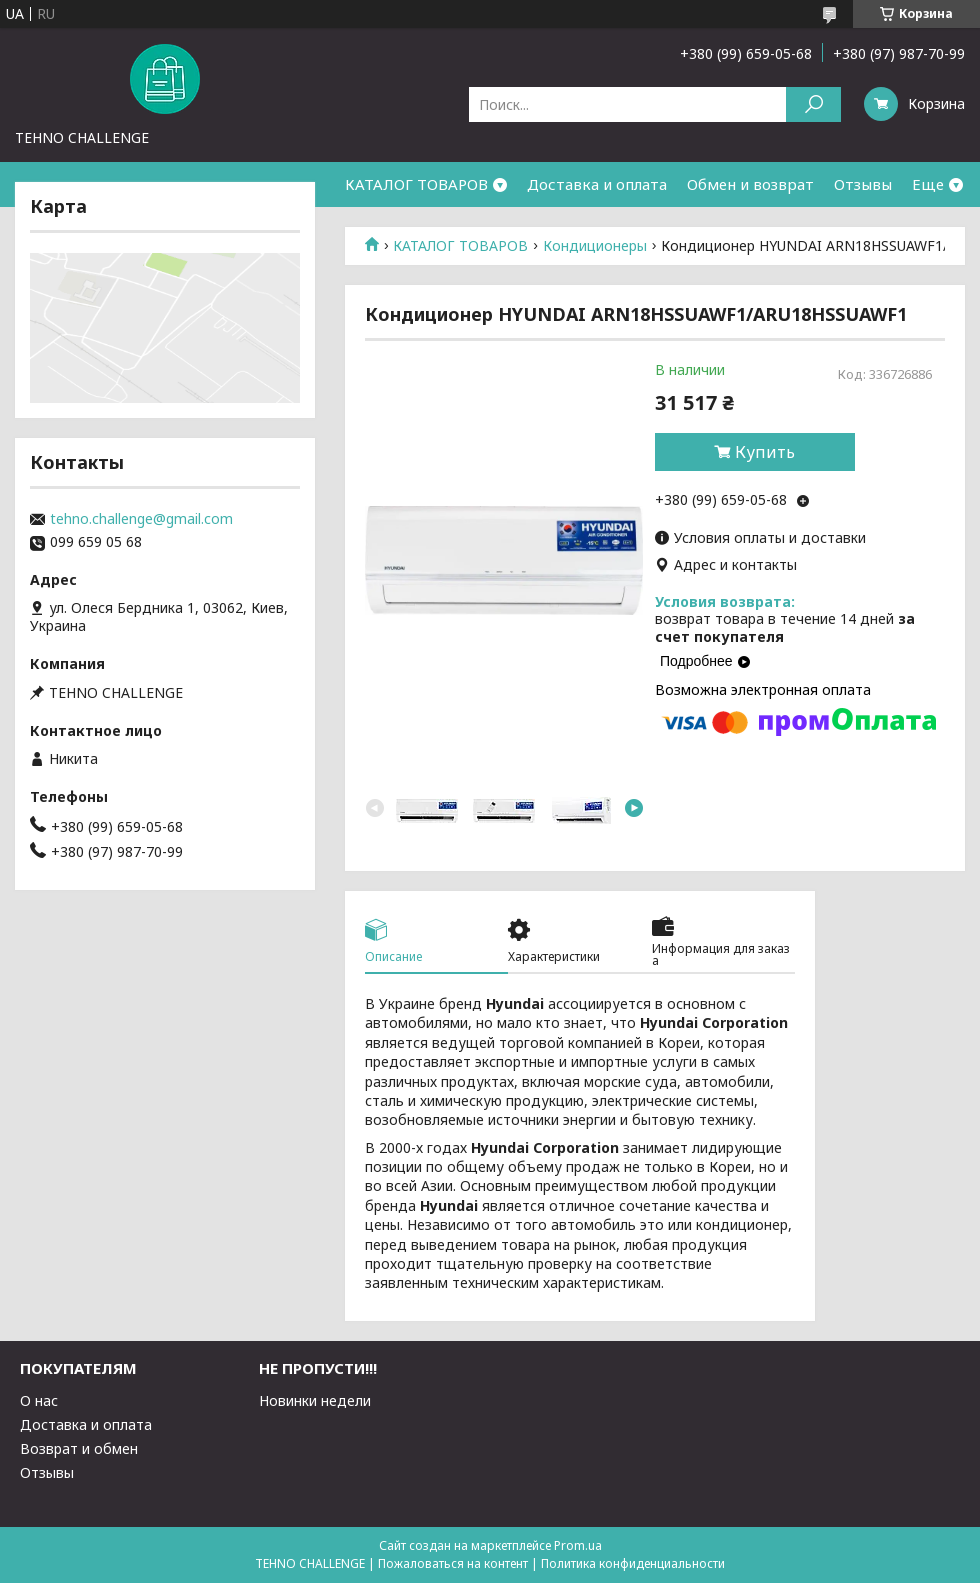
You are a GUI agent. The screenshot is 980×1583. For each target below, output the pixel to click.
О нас (39, 1400)
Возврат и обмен (79, 1448)
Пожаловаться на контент (453, 1563)
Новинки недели (315, 1400)
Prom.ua (578, 1545)
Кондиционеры (595, 246)
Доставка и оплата (597, 184)
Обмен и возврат (750, 184)
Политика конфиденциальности (633, 1563)
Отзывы (863, 184)
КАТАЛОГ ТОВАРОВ (416, 184)
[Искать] (813, 104)
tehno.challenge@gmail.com (141, 519)
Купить (765, 452)
